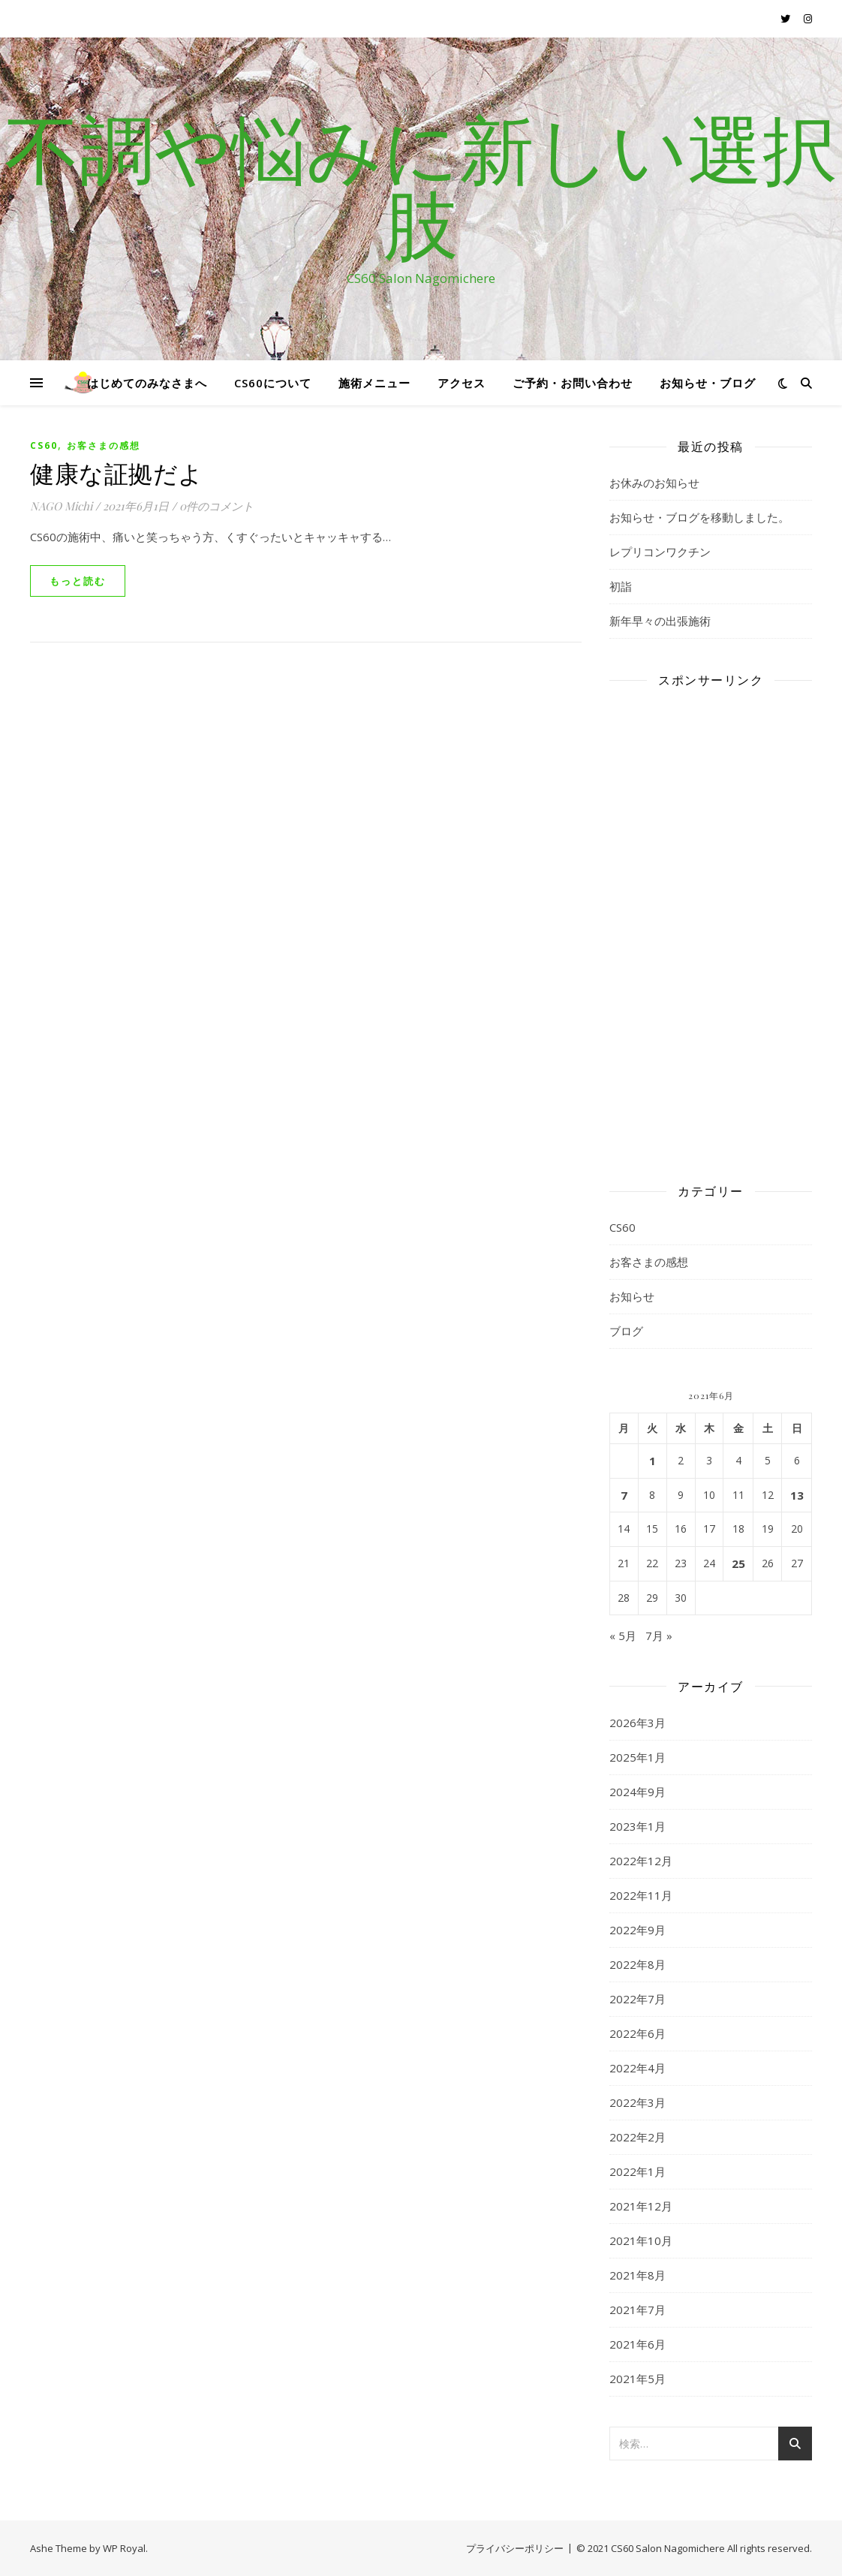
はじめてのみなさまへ (147, 382)
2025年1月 (637, 1757)
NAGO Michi (61, 505)
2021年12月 (640, 2205)
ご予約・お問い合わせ (573, 382)
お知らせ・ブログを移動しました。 (699, 517)
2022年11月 (640, 1895)
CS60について (272, 382)
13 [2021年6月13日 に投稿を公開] (797, 1495)
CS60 (44, 445)
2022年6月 (637, 2033)
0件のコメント (216, 505)
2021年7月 (637, 2309)
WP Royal (124, 2548)
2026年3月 (637, 1722)
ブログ (626, 1330)
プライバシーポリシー (515, 2548)
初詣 (620, 586)
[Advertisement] (710, 925)
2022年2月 (637, 2136)
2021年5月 (637, 2378)
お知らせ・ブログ (708, 382)
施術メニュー (374, 382)
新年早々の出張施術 (660, 620)
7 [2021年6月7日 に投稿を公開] (624, 1495)
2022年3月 (637, 2102)
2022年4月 (637, 2067)
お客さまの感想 (103, 445)
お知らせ (631, 1296)
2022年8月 (637, 1964)
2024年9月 (637, 1791)
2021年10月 (640, 2240)
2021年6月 (637, 2344)
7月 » (658, 1635)
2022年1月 (637, 2171)
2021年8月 (637, 2275)
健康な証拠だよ (116, 472)
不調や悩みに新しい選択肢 (421, 185)
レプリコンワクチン (660, 551)
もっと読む (78, 581)
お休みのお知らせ (654, 482)
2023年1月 (637, 1826)
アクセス (462, 382)
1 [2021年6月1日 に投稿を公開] (652, 1460)
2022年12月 (640, 1860)
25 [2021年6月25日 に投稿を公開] (738, 1563)
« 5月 (622, 1635)
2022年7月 (637, 1998)
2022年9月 (637, 1929)
